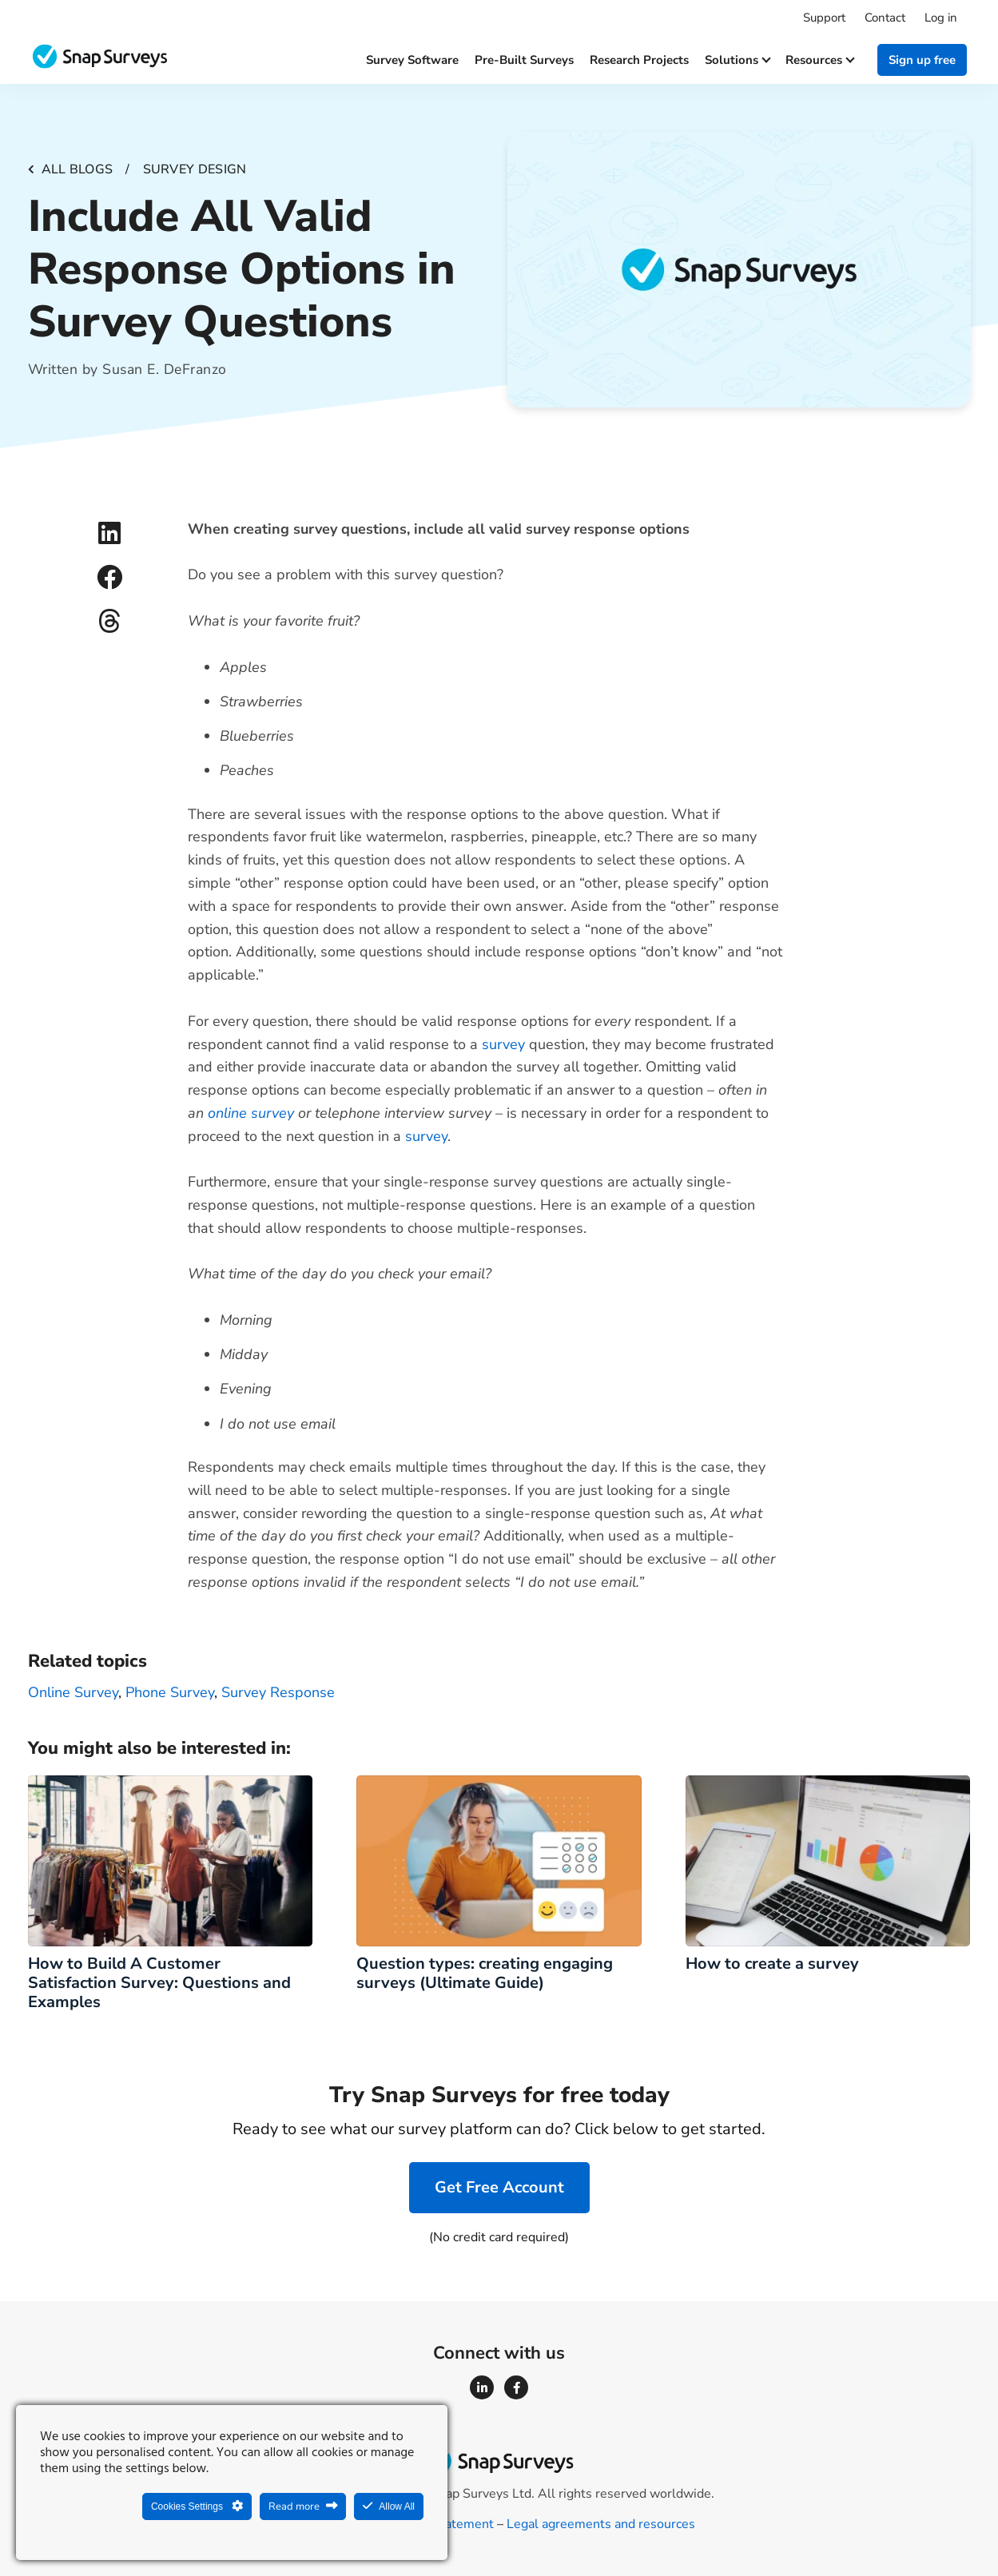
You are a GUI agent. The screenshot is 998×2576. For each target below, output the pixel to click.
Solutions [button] (737, 60)
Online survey (73, 1692)
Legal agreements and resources (601, 2524)
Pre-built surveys (524, 60)
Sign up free (922, 60)
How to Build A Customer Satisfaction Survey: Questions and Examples (159, 1983)
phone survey (169, 1692)
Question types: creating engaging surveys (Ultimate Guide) (484, 1973)
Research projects (639, 60)
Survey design (195, 169)
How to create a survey (776, 1963)
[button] (110, 533)
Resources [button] (819, 60)
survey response (278, 1692)
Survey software (412, 60)
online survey (251, 1113)
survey (503, 1044)
